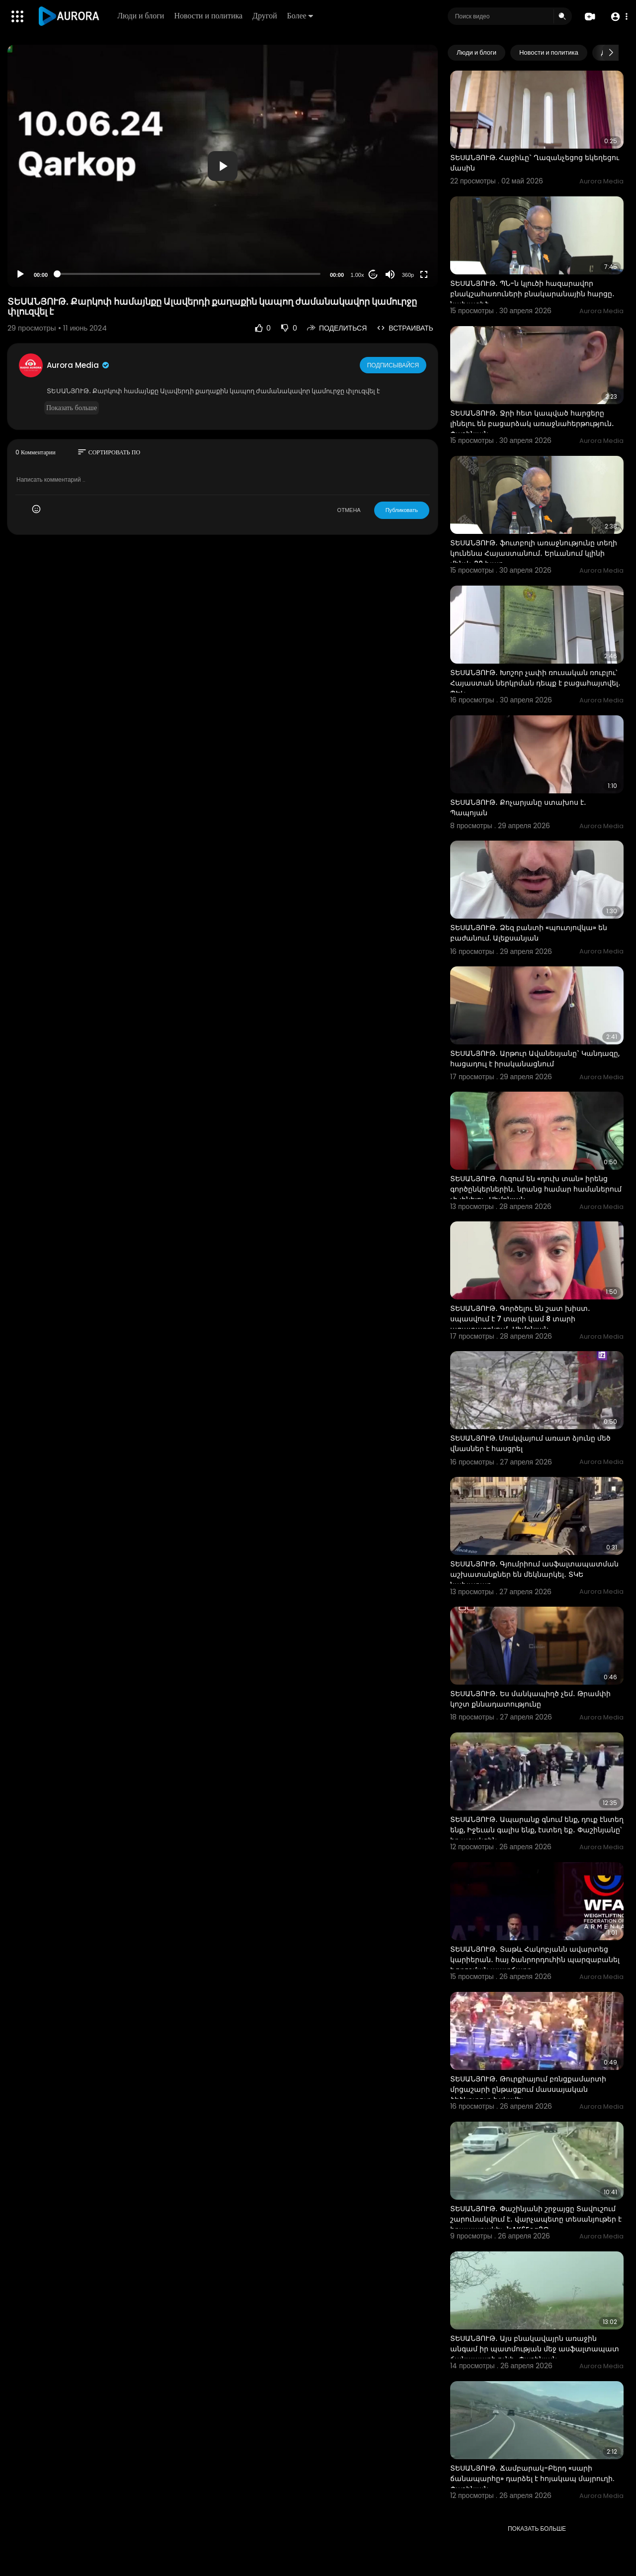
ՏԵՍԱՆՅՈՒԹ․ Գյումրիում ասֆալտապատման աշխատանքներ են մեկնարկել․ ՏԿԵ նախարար (534, 1574)
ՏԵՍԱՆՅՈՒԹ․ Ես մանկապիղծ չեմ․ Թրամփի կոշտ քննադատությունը (530, 1699)
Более (301, 15)
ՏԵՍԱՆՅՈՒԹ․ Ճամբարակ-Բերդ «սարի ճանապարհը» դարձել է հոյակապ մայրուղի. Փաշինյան (532, 2478)
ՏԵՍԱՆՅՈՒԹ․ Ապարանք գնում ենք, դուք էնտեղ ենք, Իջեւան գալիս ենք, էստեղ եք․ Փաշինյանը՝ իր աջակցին (537, 1829)
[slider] (188, 274)
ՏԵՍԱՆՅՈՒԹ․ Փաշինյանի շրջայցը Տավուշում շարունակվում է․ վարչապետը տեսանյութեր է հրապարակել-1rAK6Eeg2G (536, 2219)
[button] (617, 16)
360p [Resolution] (408, 275)
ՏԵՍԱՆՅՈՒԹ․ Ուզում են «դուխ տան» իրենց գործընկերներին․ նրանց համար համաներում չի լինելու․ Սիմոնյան (536, 1189)
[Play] (20, 274)
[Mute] (390, 274)
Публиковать (402, 510)
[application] (222, 166)
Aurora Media (78, 365)
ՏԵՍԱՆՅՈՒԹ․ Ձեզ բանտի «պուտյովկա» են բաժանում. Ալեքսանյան (528, 933)
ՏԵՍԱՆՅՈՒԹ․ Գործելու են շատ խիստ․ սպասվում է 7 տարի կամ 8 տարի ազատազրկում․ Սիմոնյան (520, 1318)
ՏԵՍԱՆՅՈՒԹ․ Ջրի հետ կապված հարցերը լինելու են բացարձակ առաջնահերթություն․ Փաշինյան (532, 423)
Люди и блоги (142, 15)
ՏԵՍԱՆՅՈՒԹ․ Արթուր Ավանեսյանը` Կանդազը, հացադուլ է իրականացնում (535, 1058)
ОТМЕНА (349, 510)
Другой (266, 15)
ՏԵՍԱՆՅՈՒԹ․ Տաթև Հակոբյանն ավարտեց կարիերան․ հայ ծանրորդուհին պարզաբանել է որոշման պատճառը (535, 1959)
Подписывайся (393, 365)
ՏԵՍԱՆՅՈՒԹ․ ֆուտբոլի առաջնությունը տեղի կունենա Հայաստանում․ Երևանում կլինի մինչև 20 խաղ (533, 553)
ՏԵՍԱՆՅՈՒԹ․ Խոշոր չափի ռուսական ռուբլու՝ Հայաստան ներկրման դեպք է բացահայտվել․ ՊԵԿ (535, 683)
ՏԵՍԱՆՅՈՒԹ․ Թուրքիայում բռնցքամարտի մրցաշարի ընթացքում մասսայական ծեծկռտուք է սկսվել (528, 2089)
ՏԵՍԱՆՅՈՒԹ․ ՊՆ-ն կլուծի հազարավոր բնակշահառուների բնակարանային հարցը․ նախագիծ (532, 293)
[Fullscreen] (424, 274)
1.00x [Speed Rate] (357, 275)
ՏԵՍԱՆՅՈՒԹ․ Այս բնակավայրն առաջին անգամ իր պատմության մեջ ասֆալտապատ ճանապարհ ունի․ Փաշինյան (534, 2348)
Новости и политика (209, 15)
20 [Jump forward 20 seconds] (373, 274)
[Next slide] (611, 53)
